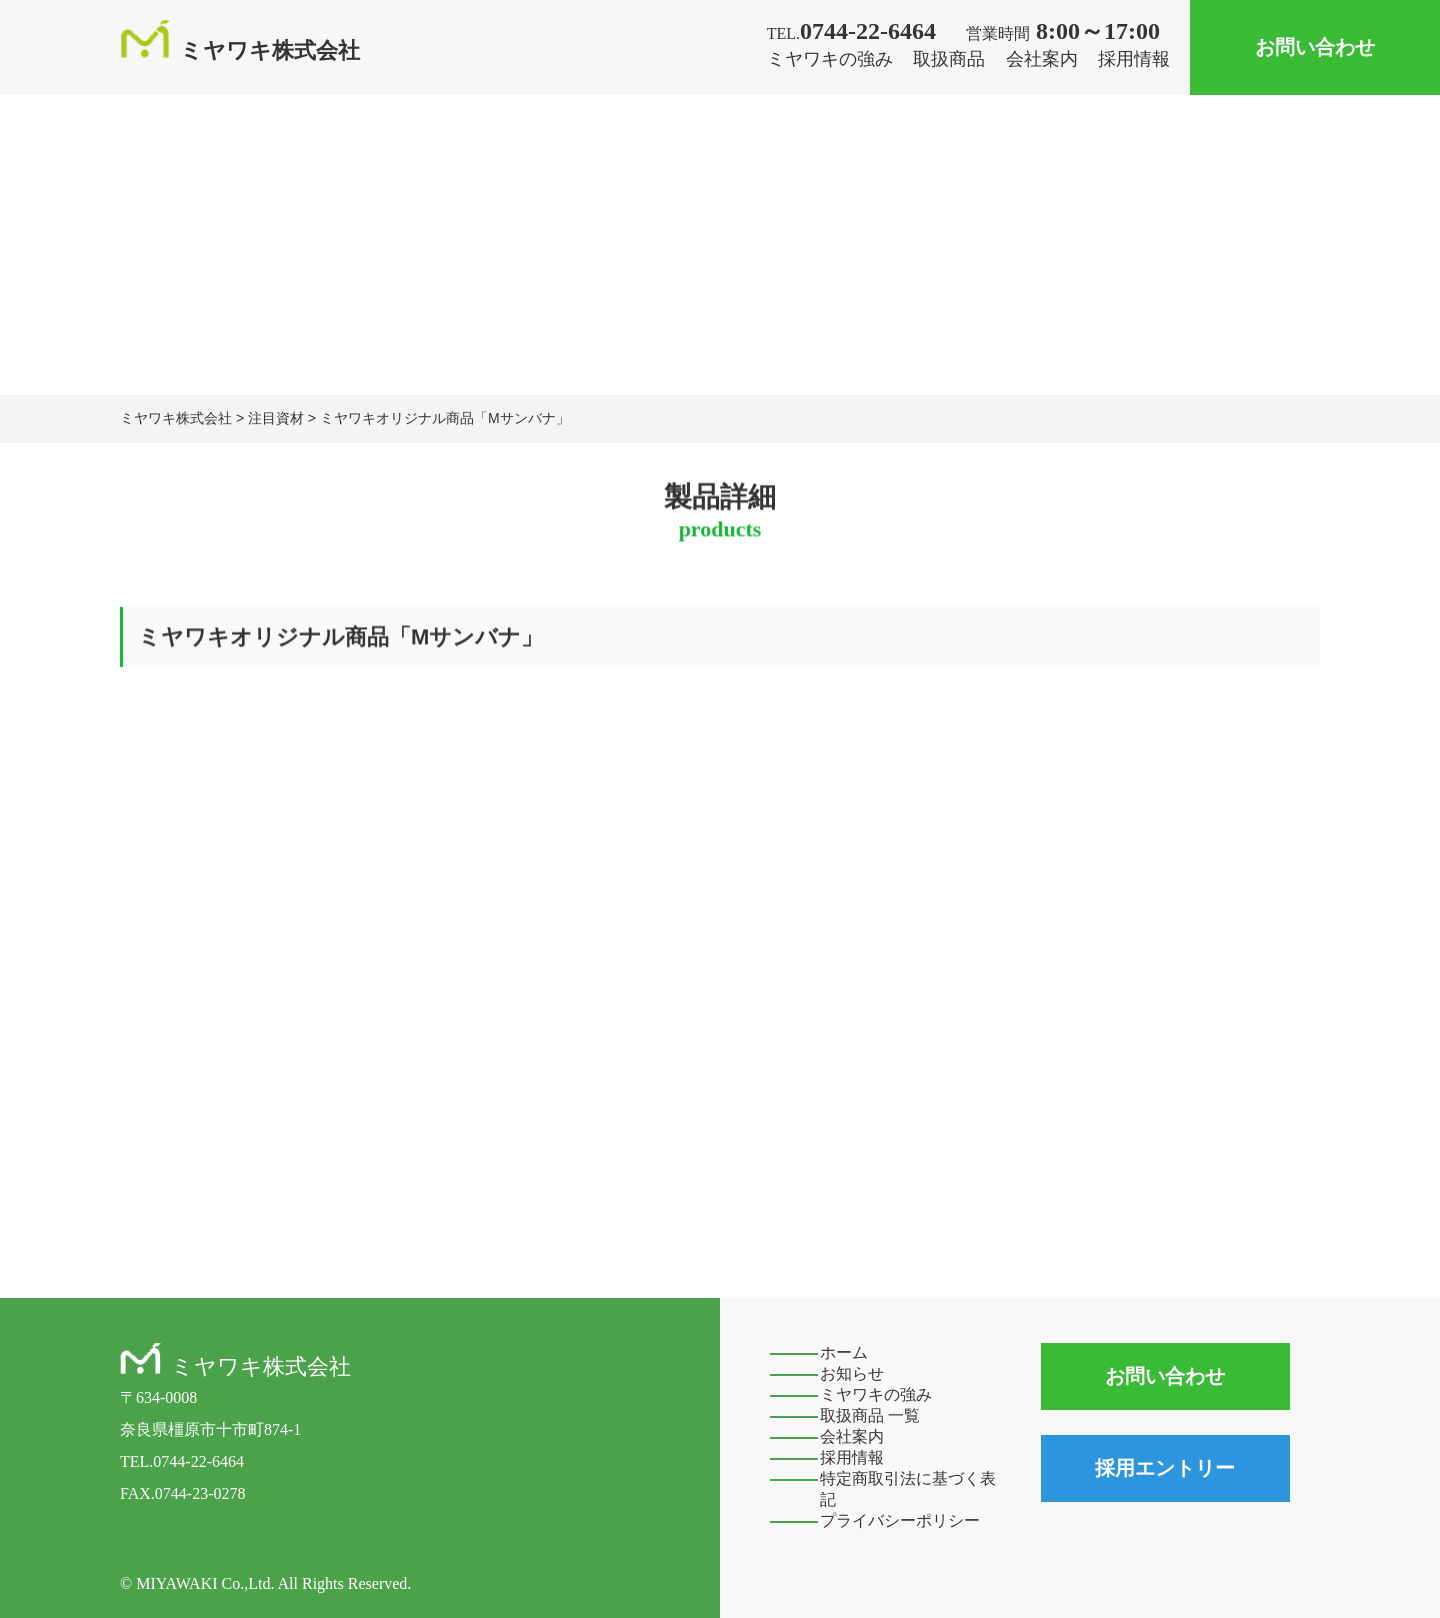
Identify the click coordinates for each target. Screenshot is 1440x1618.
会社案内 (1042, 59)
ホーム (844, 1352)
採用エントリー (1165, 1468)
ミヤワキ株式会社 (240, 50)
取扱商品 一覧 (870, 1415)
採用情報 (1134, 59)
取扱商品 (949, 59)
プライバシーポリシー (900, 1520)
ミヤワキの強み (830, 59)
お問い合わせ (1315, 47)
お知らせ (852, 1373)
